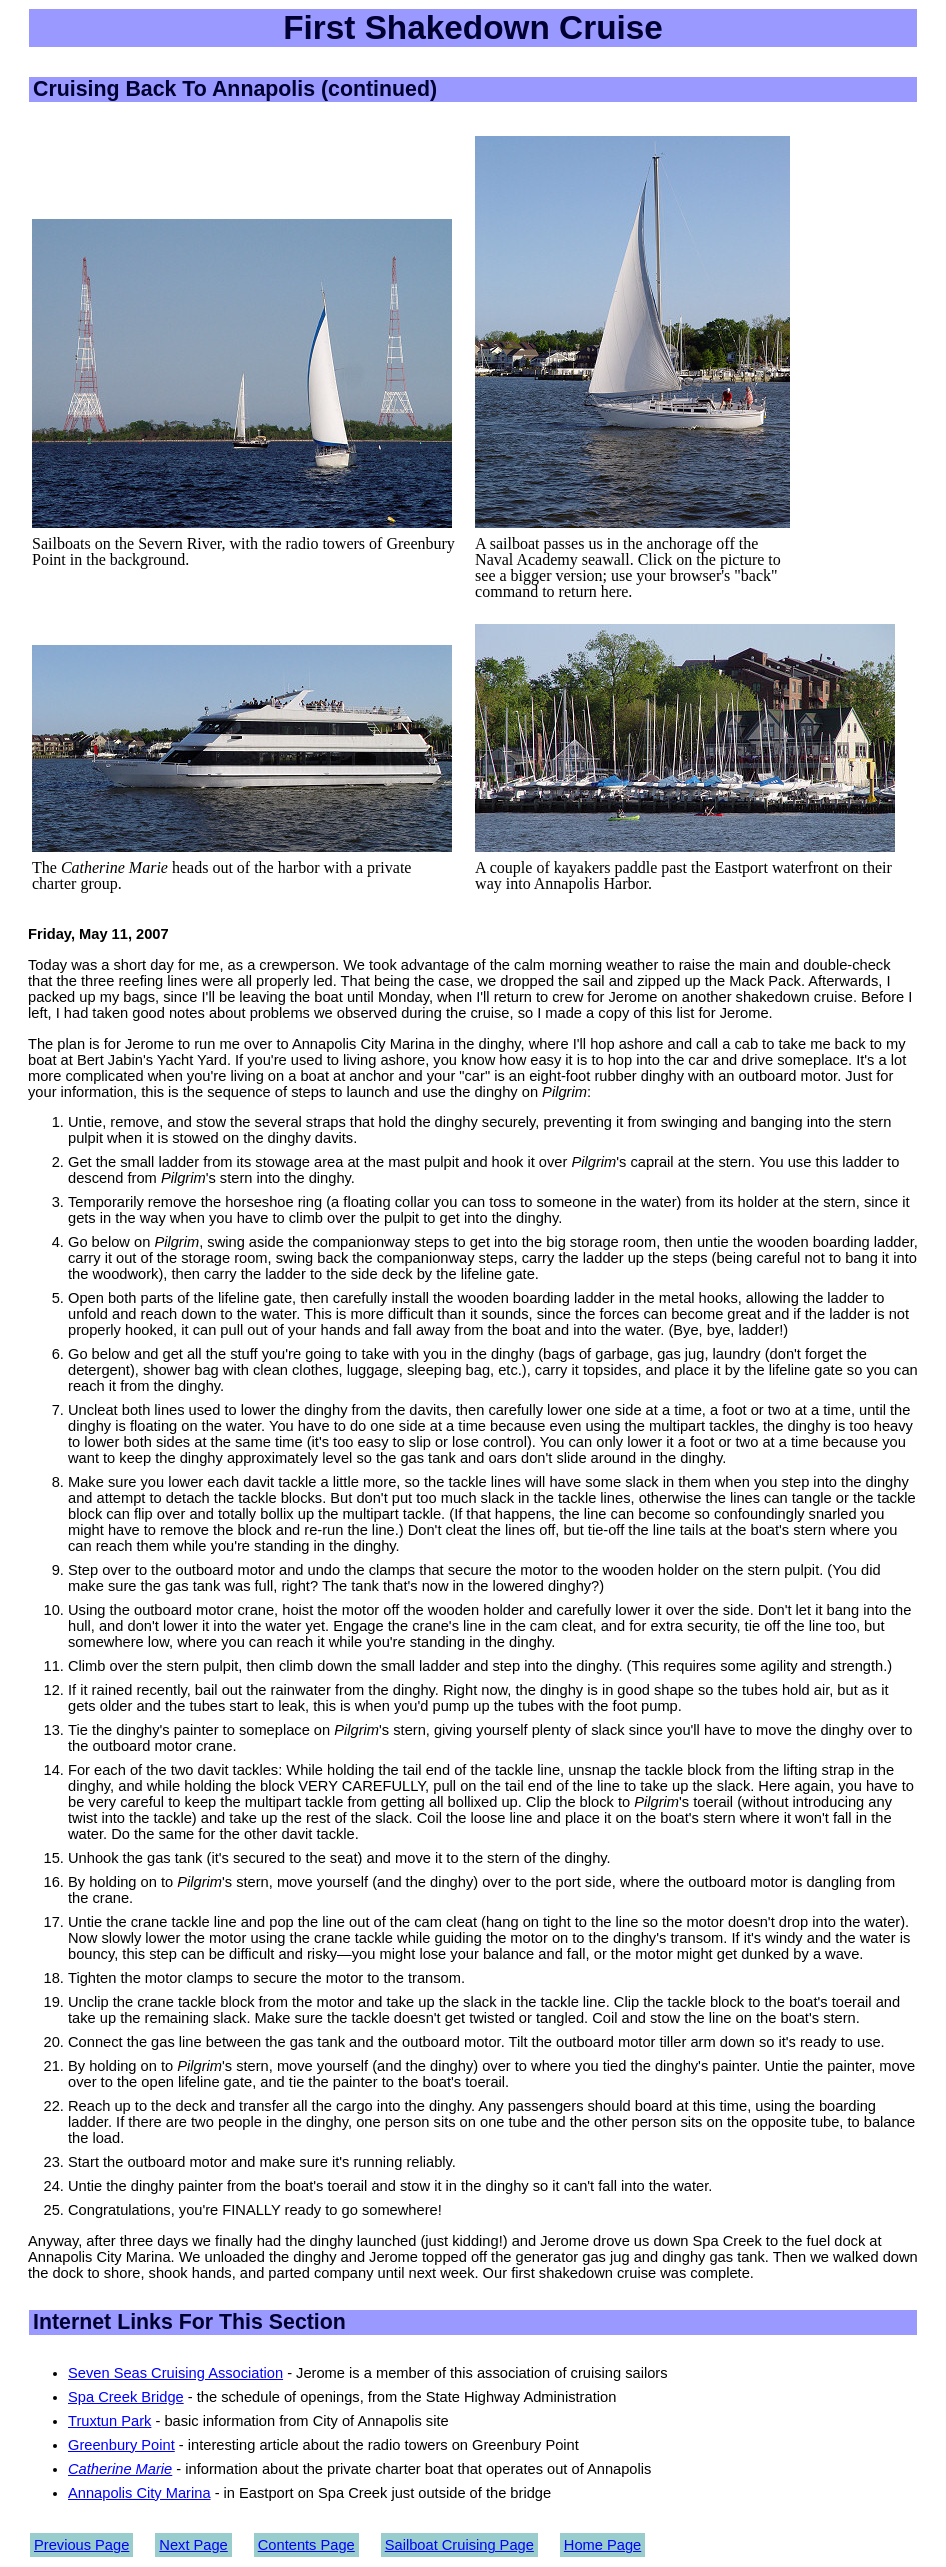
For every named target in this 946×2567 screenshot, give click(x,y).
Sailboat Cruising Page (459, 2545)
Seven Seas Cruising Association (175, 2373)
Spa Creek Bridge (126, 2397)
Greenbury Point (121, 2445)
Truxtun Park (109, 2421)
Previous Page (81, 2545)
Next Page (193, 2545)
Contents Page (306, 2545)
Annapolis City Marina (139, 2493)
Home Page (602, 2545)
